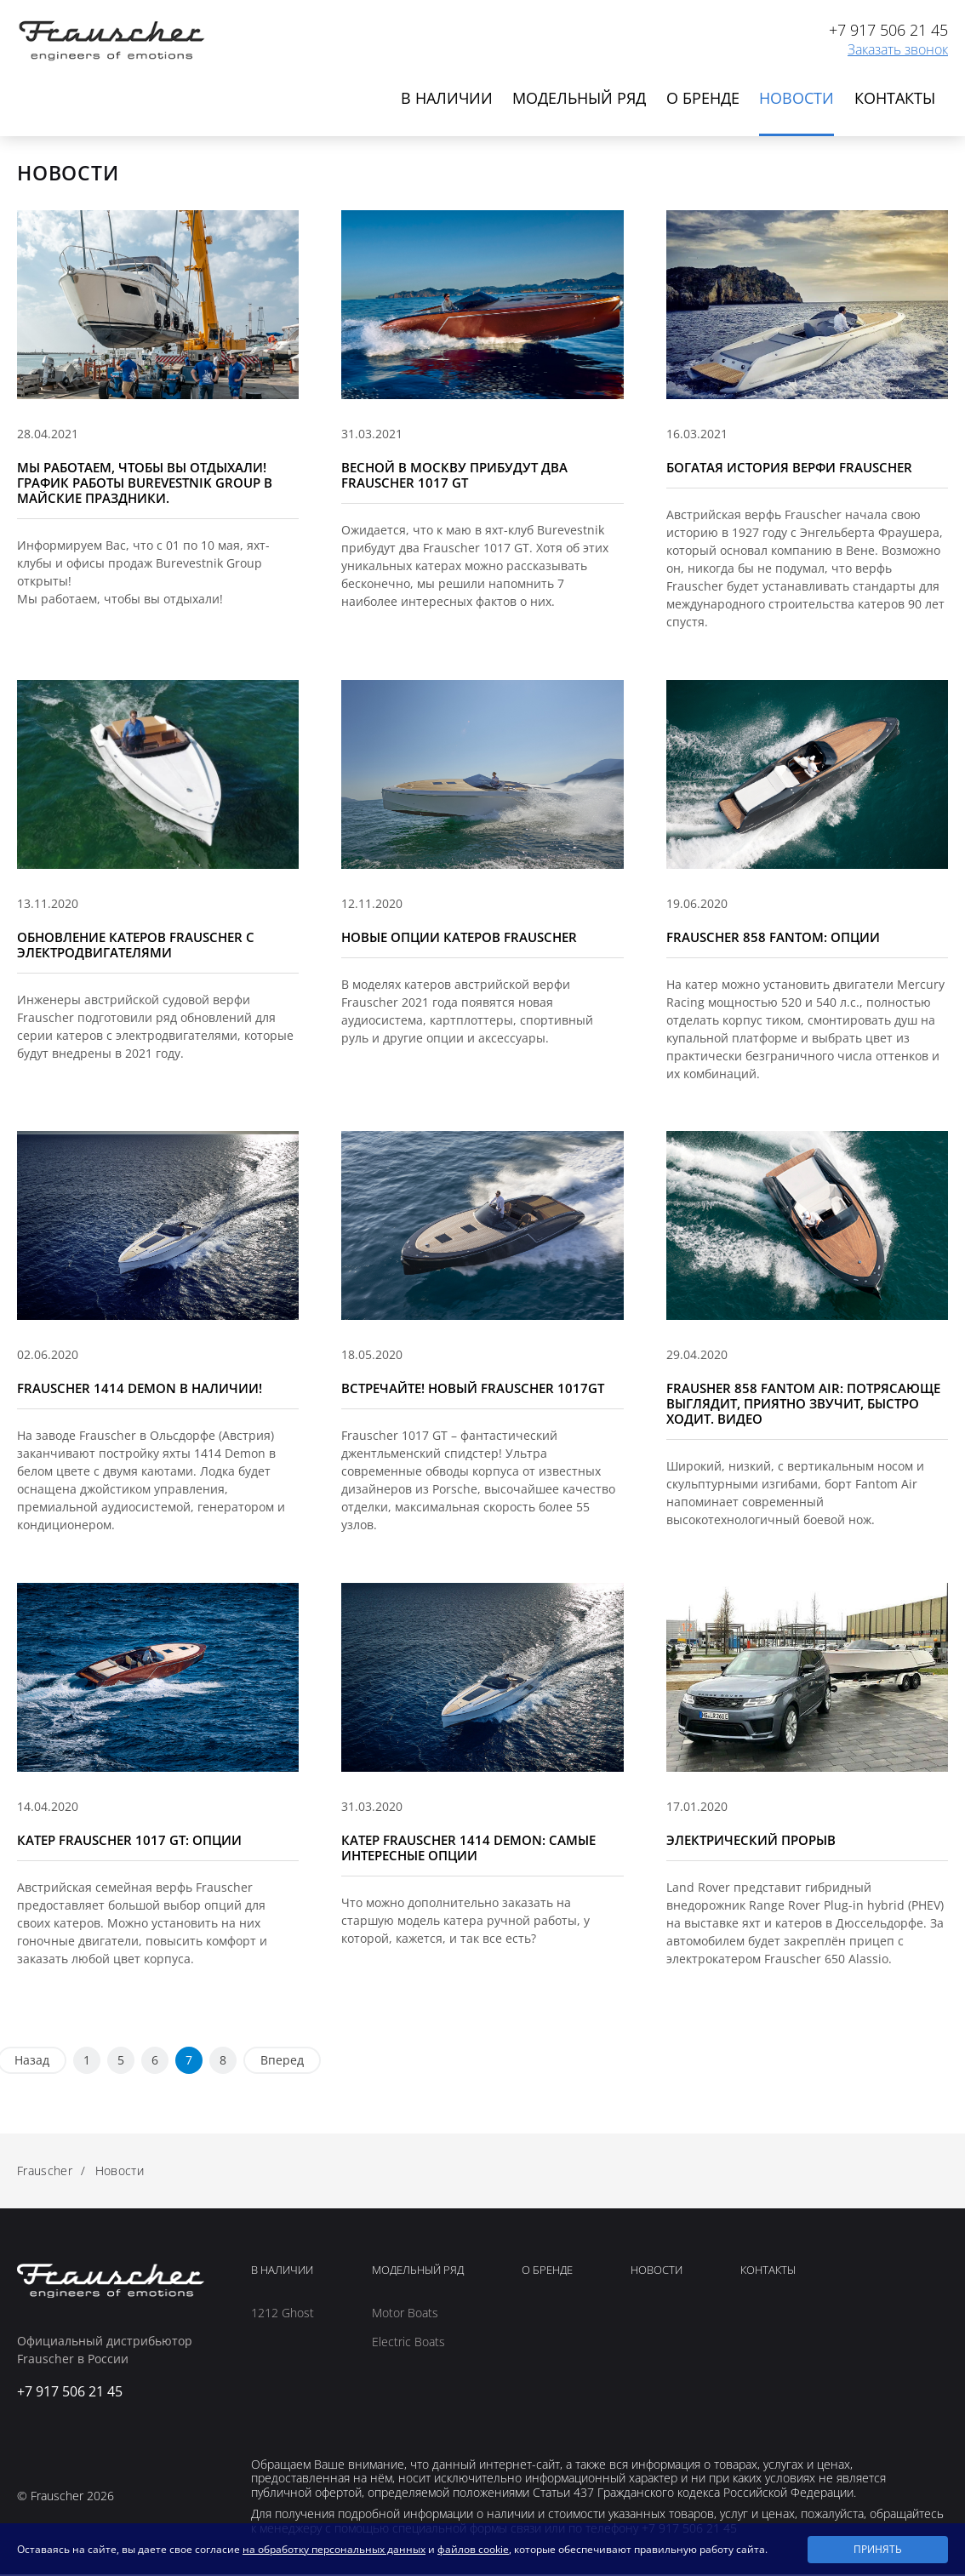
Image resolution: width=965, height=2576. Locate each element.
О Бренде (547, 2272)
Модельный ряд (575, 99)
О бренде (700, 99)
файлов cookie (473, 2549)
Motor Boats (405, 2315)
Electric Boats (408, 2344)
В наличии (442, 99)
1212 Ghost (282, 2315)
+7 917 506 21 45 (888, 29)
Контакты (894, 99)
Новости (795, 99)
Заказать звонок (898, 49)
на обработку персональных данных (334, 2549)
